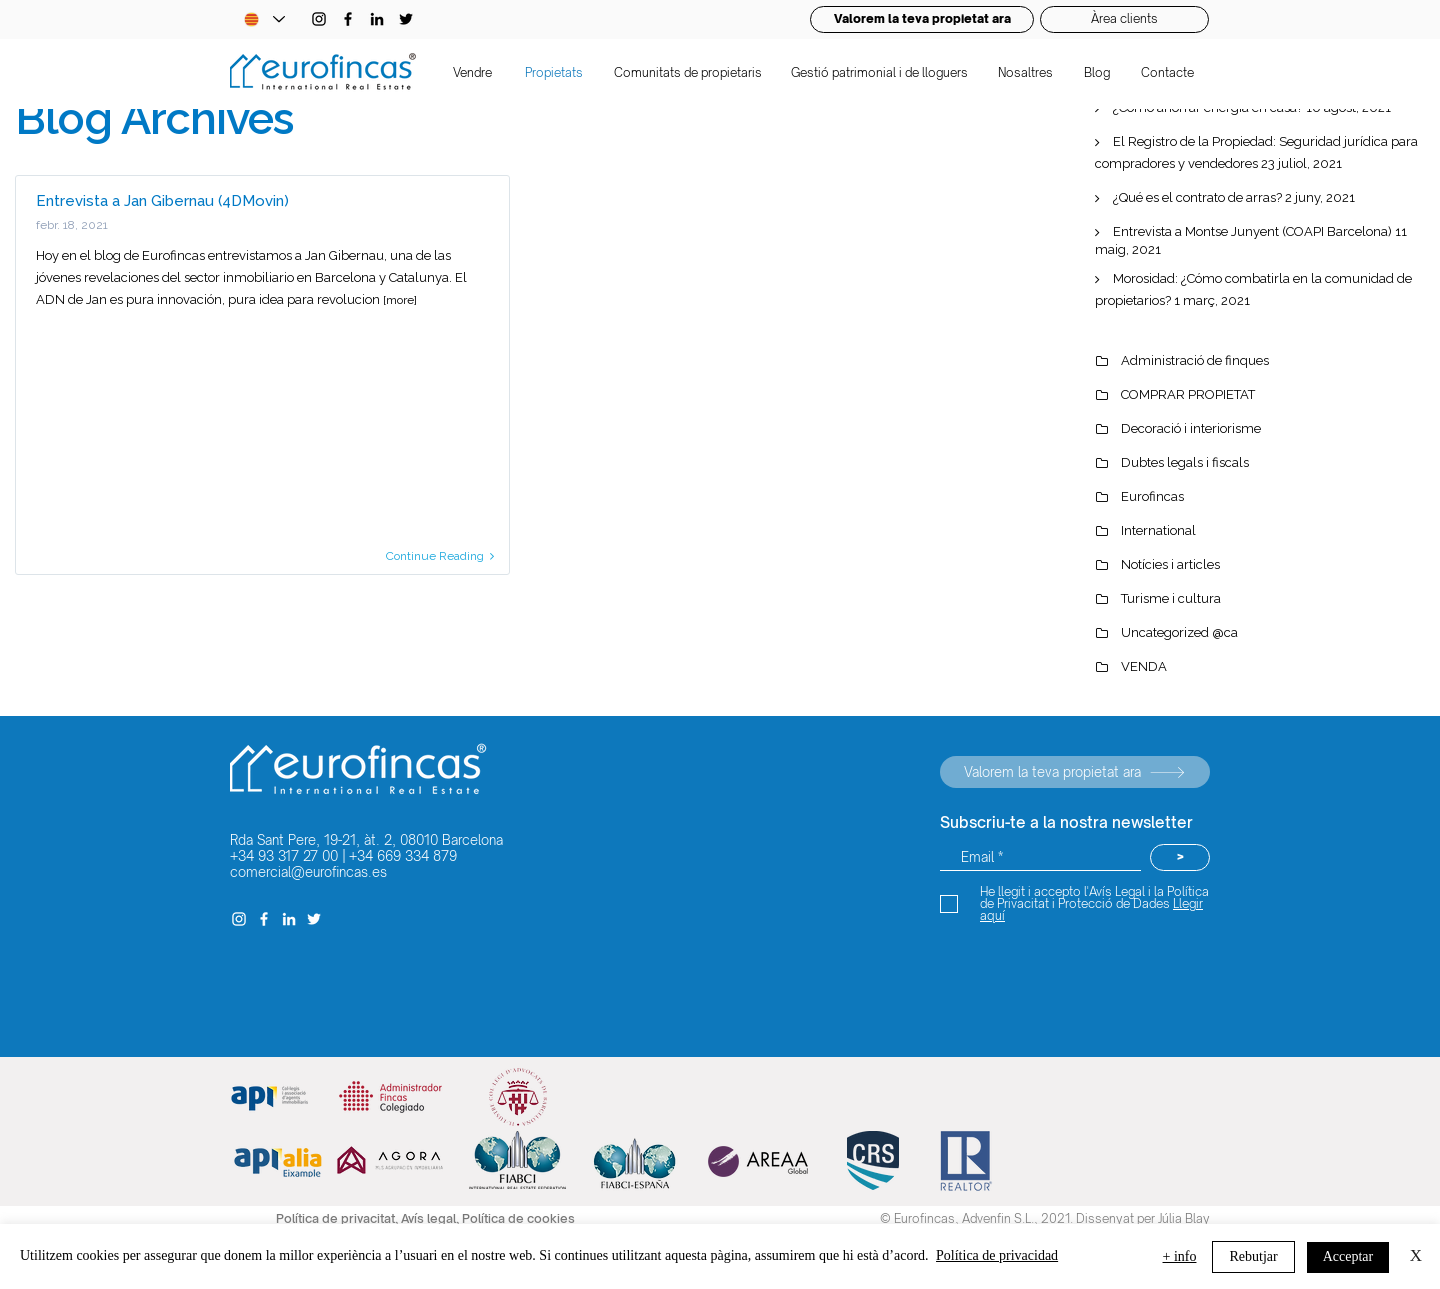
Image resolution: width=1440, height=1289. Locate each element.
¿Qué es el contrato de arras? (1197, 197)
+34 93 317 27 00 (284, 856)
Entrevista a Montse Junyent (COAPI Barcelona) (1252, 231)
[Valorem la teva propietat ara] (1075, 772)
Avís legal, (431, 1218)
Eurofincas (1152, 496)
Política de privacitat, (338, 1218)
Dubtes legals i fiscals (1185, 462)
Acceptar (1348, 1256)
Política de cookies (518, 1218)
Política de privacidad (997, 1255)
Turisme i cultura (1171, 598)
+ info (1180, 1256)
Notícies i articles (1170, 564)
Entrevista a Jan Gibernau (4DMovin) (162, 201)
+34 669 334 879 (403, 856)
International (1158, 530)
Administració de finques (1195, 360)
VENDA (1144, 666)
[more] (400, 300)
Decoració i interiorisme (1191, 428)
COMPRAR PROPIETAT (1188, 394)
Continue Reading (440, 556)
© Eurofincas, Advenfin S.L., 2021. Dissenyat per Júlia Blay (1045, 1218)
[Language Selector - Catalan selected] (264, 19)
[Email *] (1040, 857)
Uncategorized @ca (1179, 632)
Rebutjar (1253, 1256)
